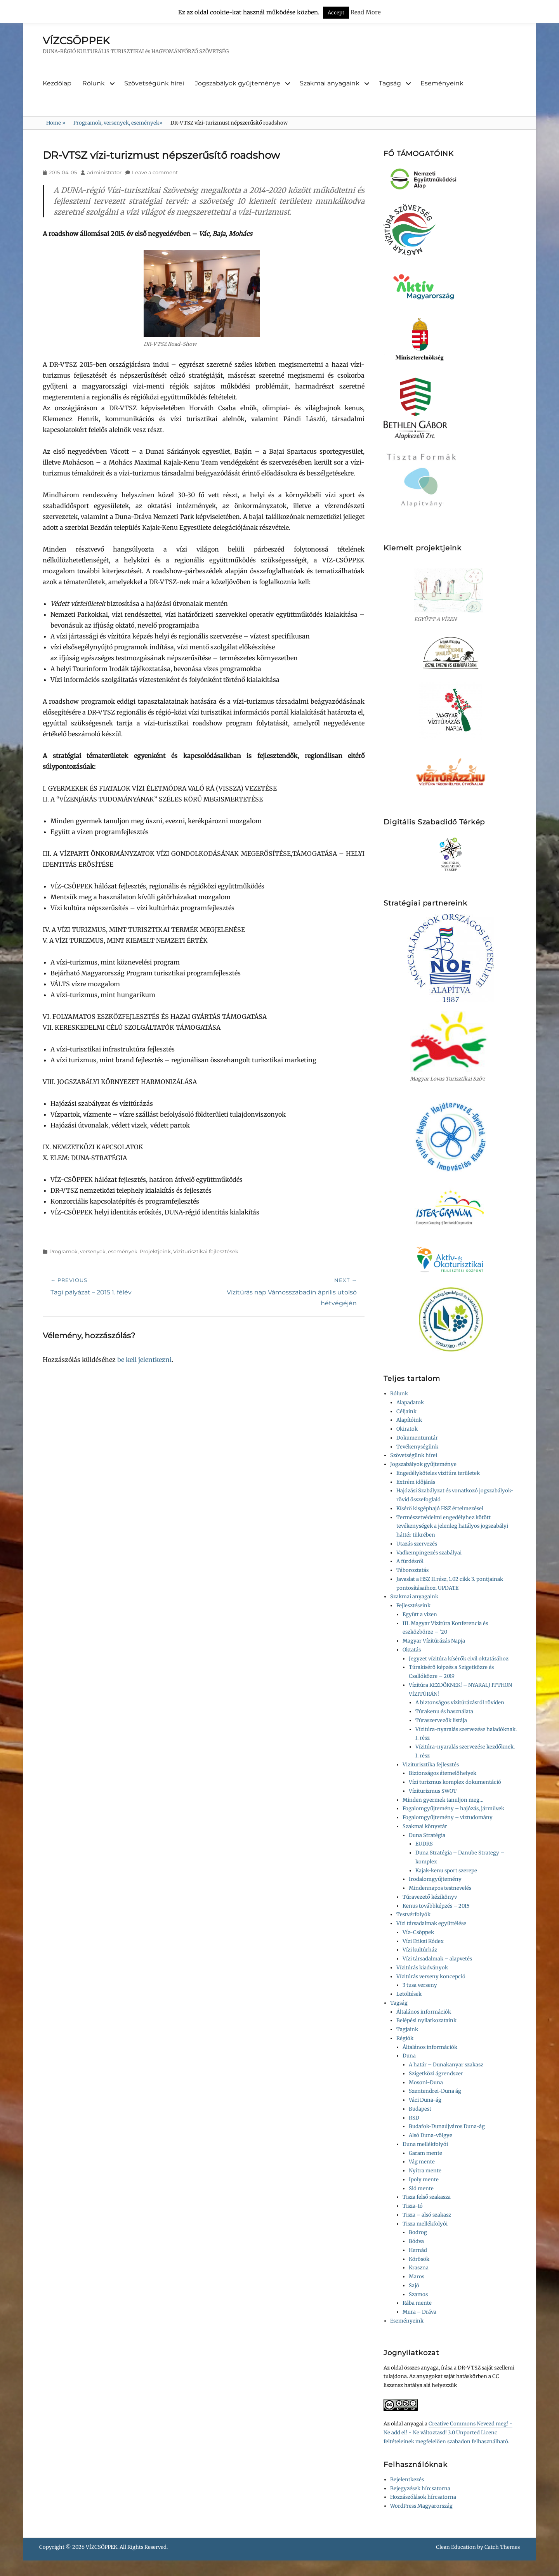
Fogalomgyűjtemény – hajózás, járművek (453, 1808)
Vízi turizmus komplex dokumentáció (455, 1782)
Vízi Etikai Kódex (423, 1941)
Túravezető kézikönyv (430, 1897)
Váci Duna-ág (425, 2100)
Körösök (419, 2259)
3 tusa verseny (420, 1985)
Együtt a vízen (420, 1614)
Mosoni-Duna (426, 2082)
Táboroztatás (412, 1570)
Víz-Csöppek (418, 1932)
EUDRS (424, 1843)
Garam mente (425, 2153)
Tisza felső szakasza (427, 2197)
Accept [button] (336, 12)
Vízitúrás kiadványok (422, 1967)
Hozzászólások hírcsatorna (423, 2497)
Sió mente (421, 2188)
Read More (366, 12)
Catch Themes (502, 2547)
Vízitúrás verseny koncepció (430, 1976)
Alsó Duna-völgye (430, 2135)
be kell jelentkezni (144, 1359)
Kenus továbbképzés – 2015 (436, 1906)
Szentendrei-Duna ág (435, 2091)
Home (56, 123)
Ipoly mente (424, 2179)
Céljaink (406, 1411)
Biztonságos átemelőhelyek (442, 1773)
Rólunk (93, 83)
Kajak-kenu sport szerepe (446, 1870)
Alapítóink (409, 1420)
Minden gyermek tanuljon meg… (443, 1800)
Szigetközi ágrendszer (436, 2073)
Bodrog (418, 2232)
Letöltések (409, 1994)
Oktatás (412, 1649)
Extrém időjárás (415, 1482)
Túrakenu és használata (444, 1711)
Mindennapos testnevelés (440, 1888)
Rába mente (417, 2303)
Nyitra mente (425, 2170)
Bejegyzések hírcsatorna (420, 2488)
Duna (409, 2055)
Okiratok (407, 1429)
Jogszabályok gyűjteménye (237, 83)
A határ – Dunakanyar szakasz (446, 2064)
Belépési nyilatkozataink (426, 2020)
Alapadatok (410, 1402)
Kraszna (419, 2267)
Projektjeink (155, 1251)
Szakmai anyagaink (329, 83)
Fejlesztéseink (413, 1605)
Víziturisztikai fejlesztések (205, 1251)
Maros (416, 2276)
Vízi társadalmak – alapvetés (437, 1958)
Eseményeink (442, 83)
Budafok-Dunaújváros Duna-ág (447, 2126)
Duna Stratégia (427, 1835)
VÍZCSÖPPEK (76, 41)
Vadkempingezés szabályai (429, 1552)
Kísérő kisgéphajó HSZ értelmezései (439, 1508)
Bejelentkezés (407, 2479)
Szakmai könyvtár (425, 1826)
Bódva (416, 2241)
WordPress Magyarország (421, 2506)
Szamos (418, 2294)
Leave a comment (155, 172)
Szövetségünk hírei (154, 83)
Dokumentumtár (417, 1438)
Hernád (418, 2250)
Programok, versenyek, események (118, 123)
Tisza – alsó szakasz (427, 2215)
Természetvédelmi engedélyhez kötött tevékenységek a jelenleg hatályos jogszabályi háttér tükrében (452, 1526)
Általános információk (423, 2012)
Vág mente (422, 2161)
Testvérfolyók (413, 1914)
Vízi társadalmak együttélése (431, 1923)
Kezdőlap (57, 83)
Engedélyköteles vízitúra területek (438, 1473)
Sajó (414, 2285)
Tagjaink (407, 2029)
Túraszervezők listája (441, 1720)
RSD (414, 2118)
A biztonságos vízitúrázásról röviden (459, 1702)
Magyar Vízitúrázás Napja (434, 1641)
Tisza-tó (413, 2206)
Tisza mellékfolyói (425, 2223)
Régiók (404, 2038)
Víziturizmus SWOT (433, 1791)
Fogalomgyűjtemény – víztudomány (448, 1817)
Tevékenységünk (417, 1446)
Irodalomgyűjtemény (435, 1879)
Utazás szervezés (416, 1543)
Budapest (420, 2109)
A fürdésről (410, 1561)
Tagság (390, 83)
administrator (104, 172)
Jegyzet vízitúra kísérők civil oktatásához (459, 1658)
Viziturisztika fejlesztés (431, 1764)
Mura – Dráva (419, 2312)
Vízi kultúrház (420, 1949)
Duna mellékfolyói (425, 2144)
